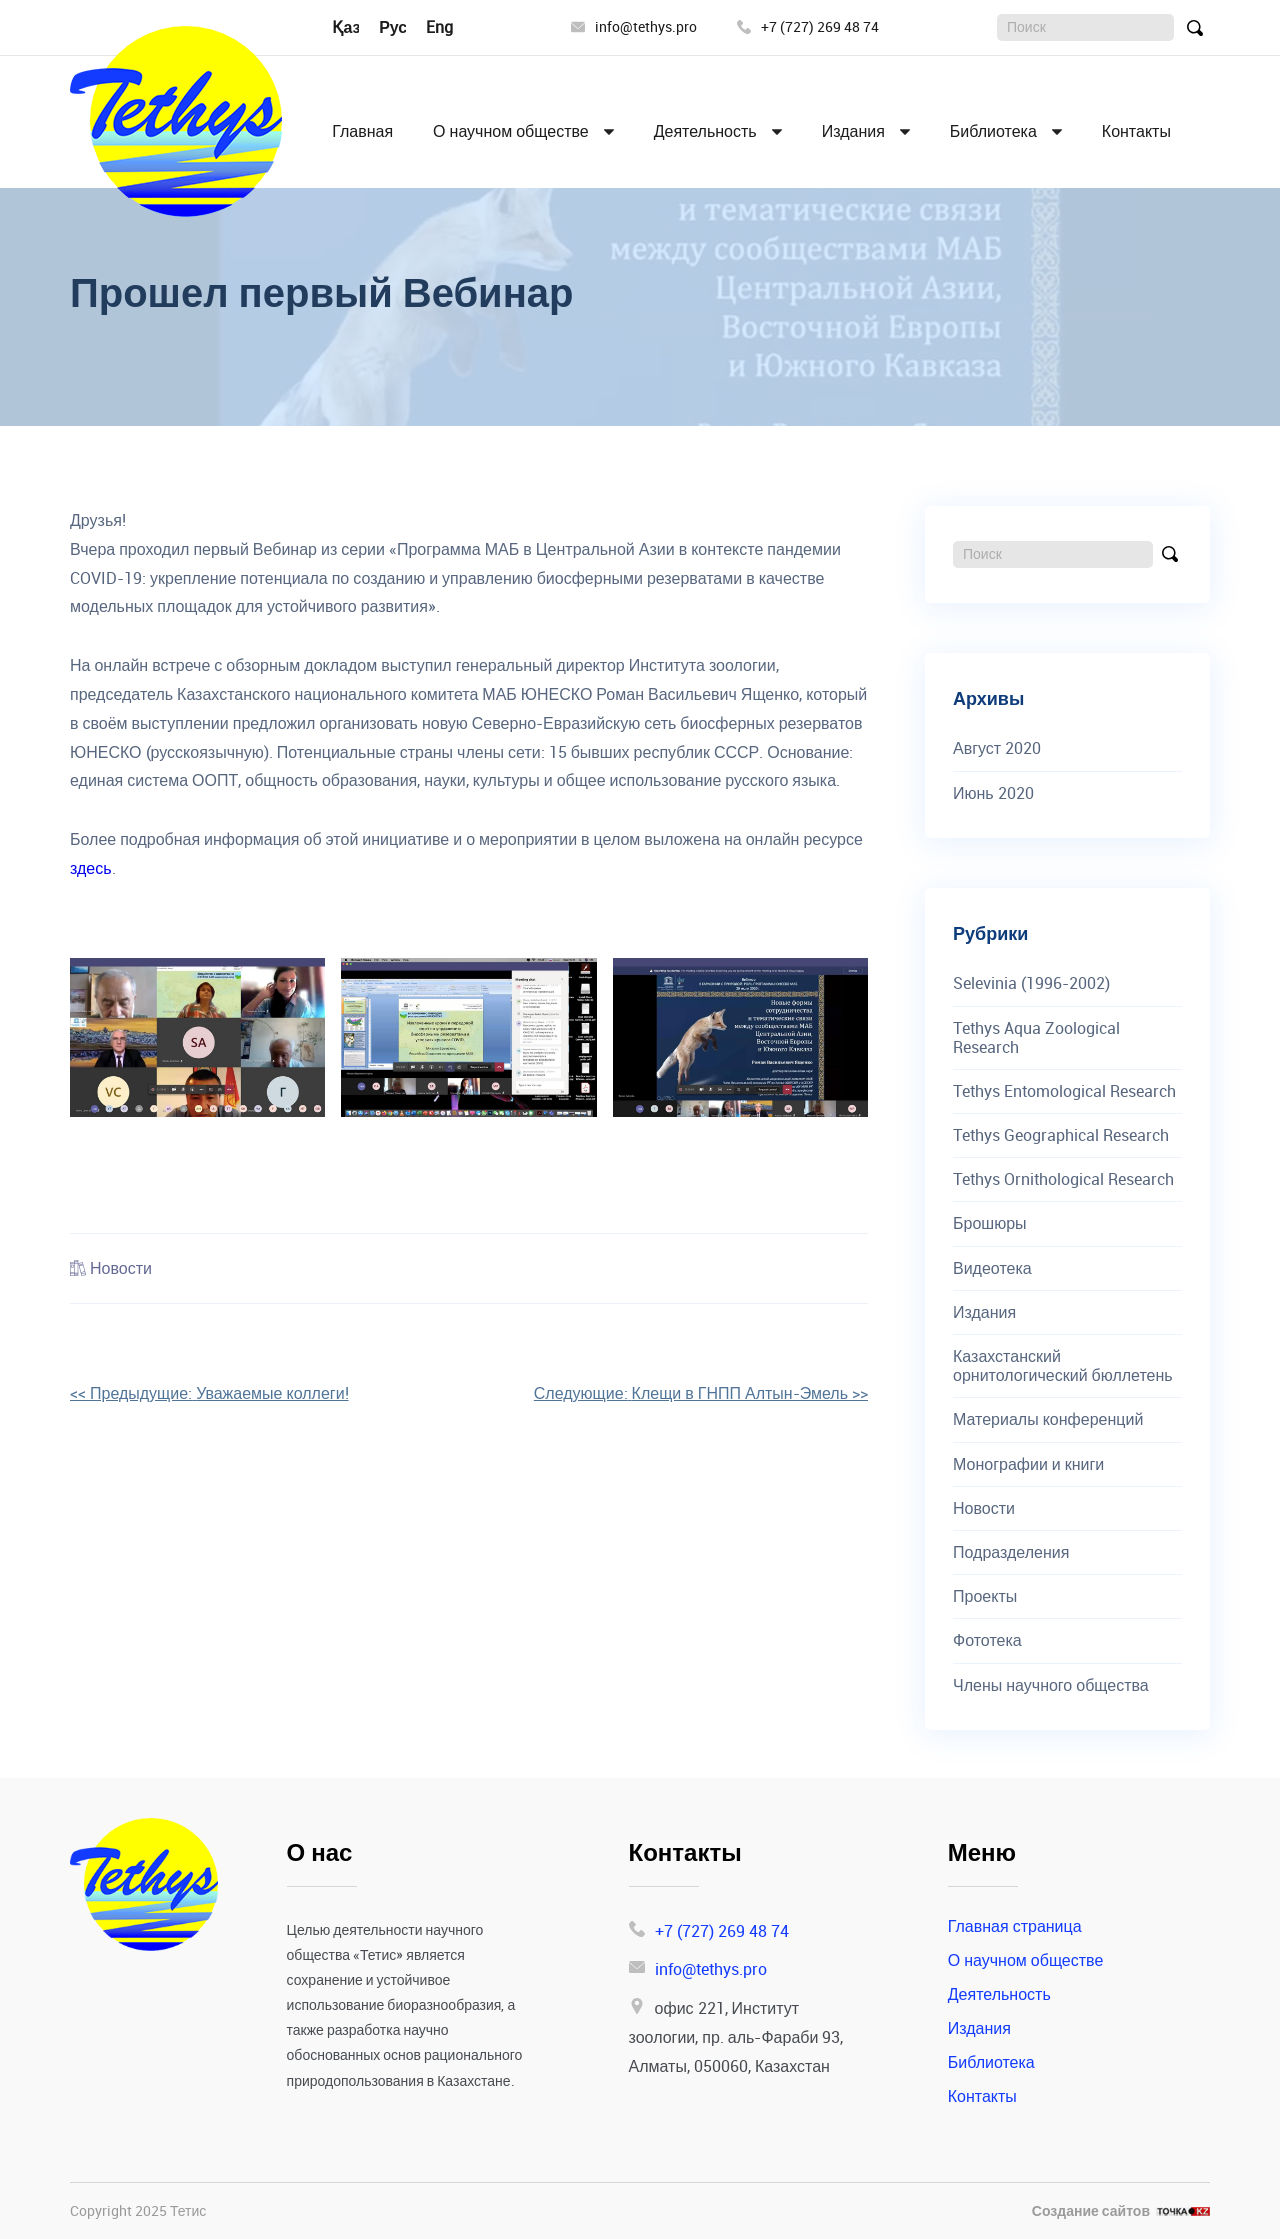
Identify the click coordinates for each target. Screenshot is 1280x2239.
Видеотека (992, 1268)
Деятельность (705, 131)
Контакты (1136, 131)
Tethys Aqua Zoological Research (1036, 1038)
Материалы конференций (1048, 1419)
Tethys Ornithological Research (1063, 1179)
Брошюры (990, 1223)
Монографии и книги (1028, 1464)
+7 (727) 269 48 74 (808, 27)
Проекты (985, 1596)
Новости (121, 1268)
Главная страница (1015, 1926)
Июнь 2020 (993, 793)
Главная (362, 131)
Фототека (987, 1640)
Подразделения (1011, 1552)
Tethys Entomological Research (1064, 1091)
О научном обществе (511, 131)
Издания (853, 131)
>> (701, 1393)
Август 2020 (997, 748)
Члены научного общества (1051, 1685)
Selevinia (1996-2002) (1031, 983)
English (452, 27)
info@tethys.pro (634, 27)
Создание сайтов (1091, 2211)
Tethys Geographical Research (1061, 1135)
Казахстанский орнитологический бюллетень (1063, 1366)
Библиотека (993, 131)
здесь (91, 868)
